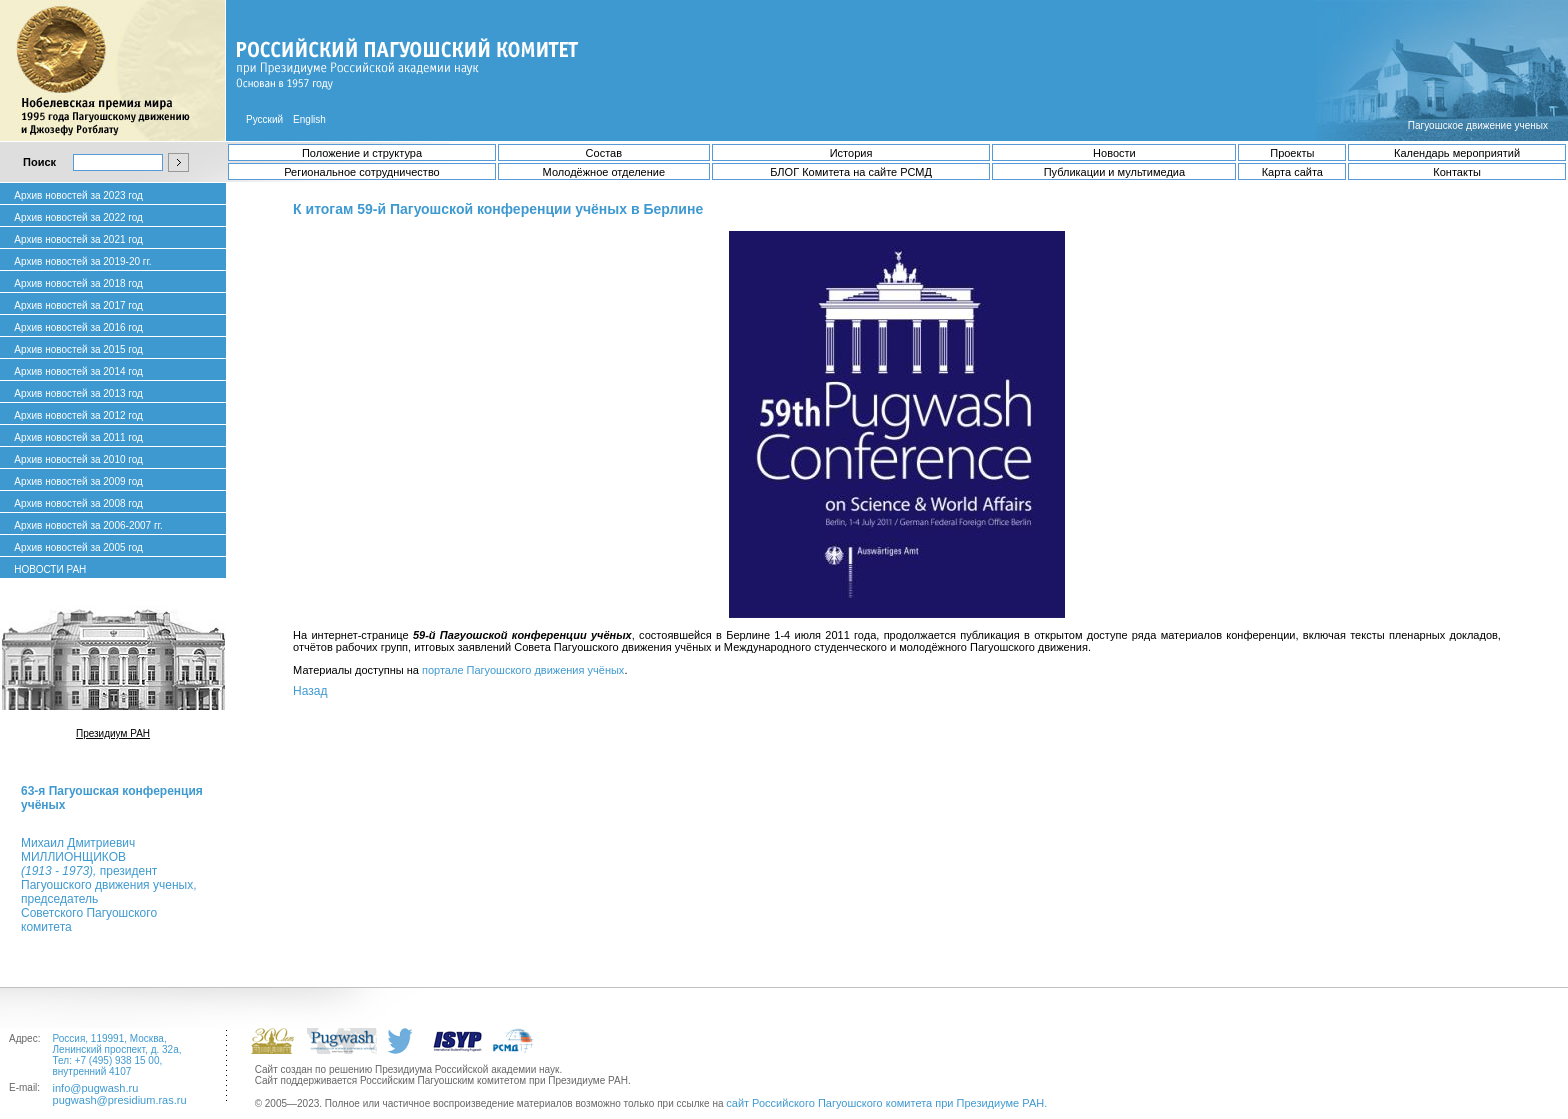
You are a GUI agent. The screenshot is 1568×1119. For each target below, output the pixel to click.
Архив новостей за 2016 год (78, 327)
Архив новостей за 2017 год (78, 305)
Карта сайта (1292, 172)
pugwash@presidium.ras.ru (120, 1100)
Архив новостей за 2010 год (78, 459)
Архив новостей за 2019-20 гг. (82, 261)
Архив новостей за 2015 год (78, 349)
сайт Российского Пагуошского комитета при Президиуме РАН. (886, 1103)
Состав (604, 153)
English (309, 119)
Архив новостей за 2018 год (78, 283)
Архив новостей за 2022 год (78, 217)
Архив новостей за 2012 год (78, 415)
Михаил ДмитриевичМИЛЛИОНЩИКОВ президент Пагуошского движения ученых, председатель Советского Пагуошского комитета (108, 885)
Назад (310, 691)
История (851, 153)
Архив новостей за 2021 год (78, 239)
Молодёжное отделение (604, 172)
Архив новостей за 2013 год (78, 393)
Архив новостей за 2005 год (78, 547)
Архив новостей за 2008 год (78, 503)
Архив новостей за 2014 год (78, 371)
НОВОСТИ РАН (50, 569)
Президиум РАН (113, 733)
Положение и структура (362, 153)
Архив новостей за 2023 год (78, 195)
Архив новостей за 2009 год (78, 481)
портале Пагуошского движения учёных (523, 670)
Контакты (1457, 172)
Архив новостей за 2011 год (78, 437)
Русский (264, 119)
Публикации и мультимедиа (1114, 172)
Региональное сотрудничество (361, 172)
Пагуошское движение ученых (1478, 125)
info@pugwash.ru (96, 1088)
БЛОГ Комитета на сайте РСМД (851, 172)
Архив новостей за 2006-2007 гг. (88, 525)
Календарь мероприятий (1457, 153)
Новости (1114, 153)
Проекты (1292, 153)
